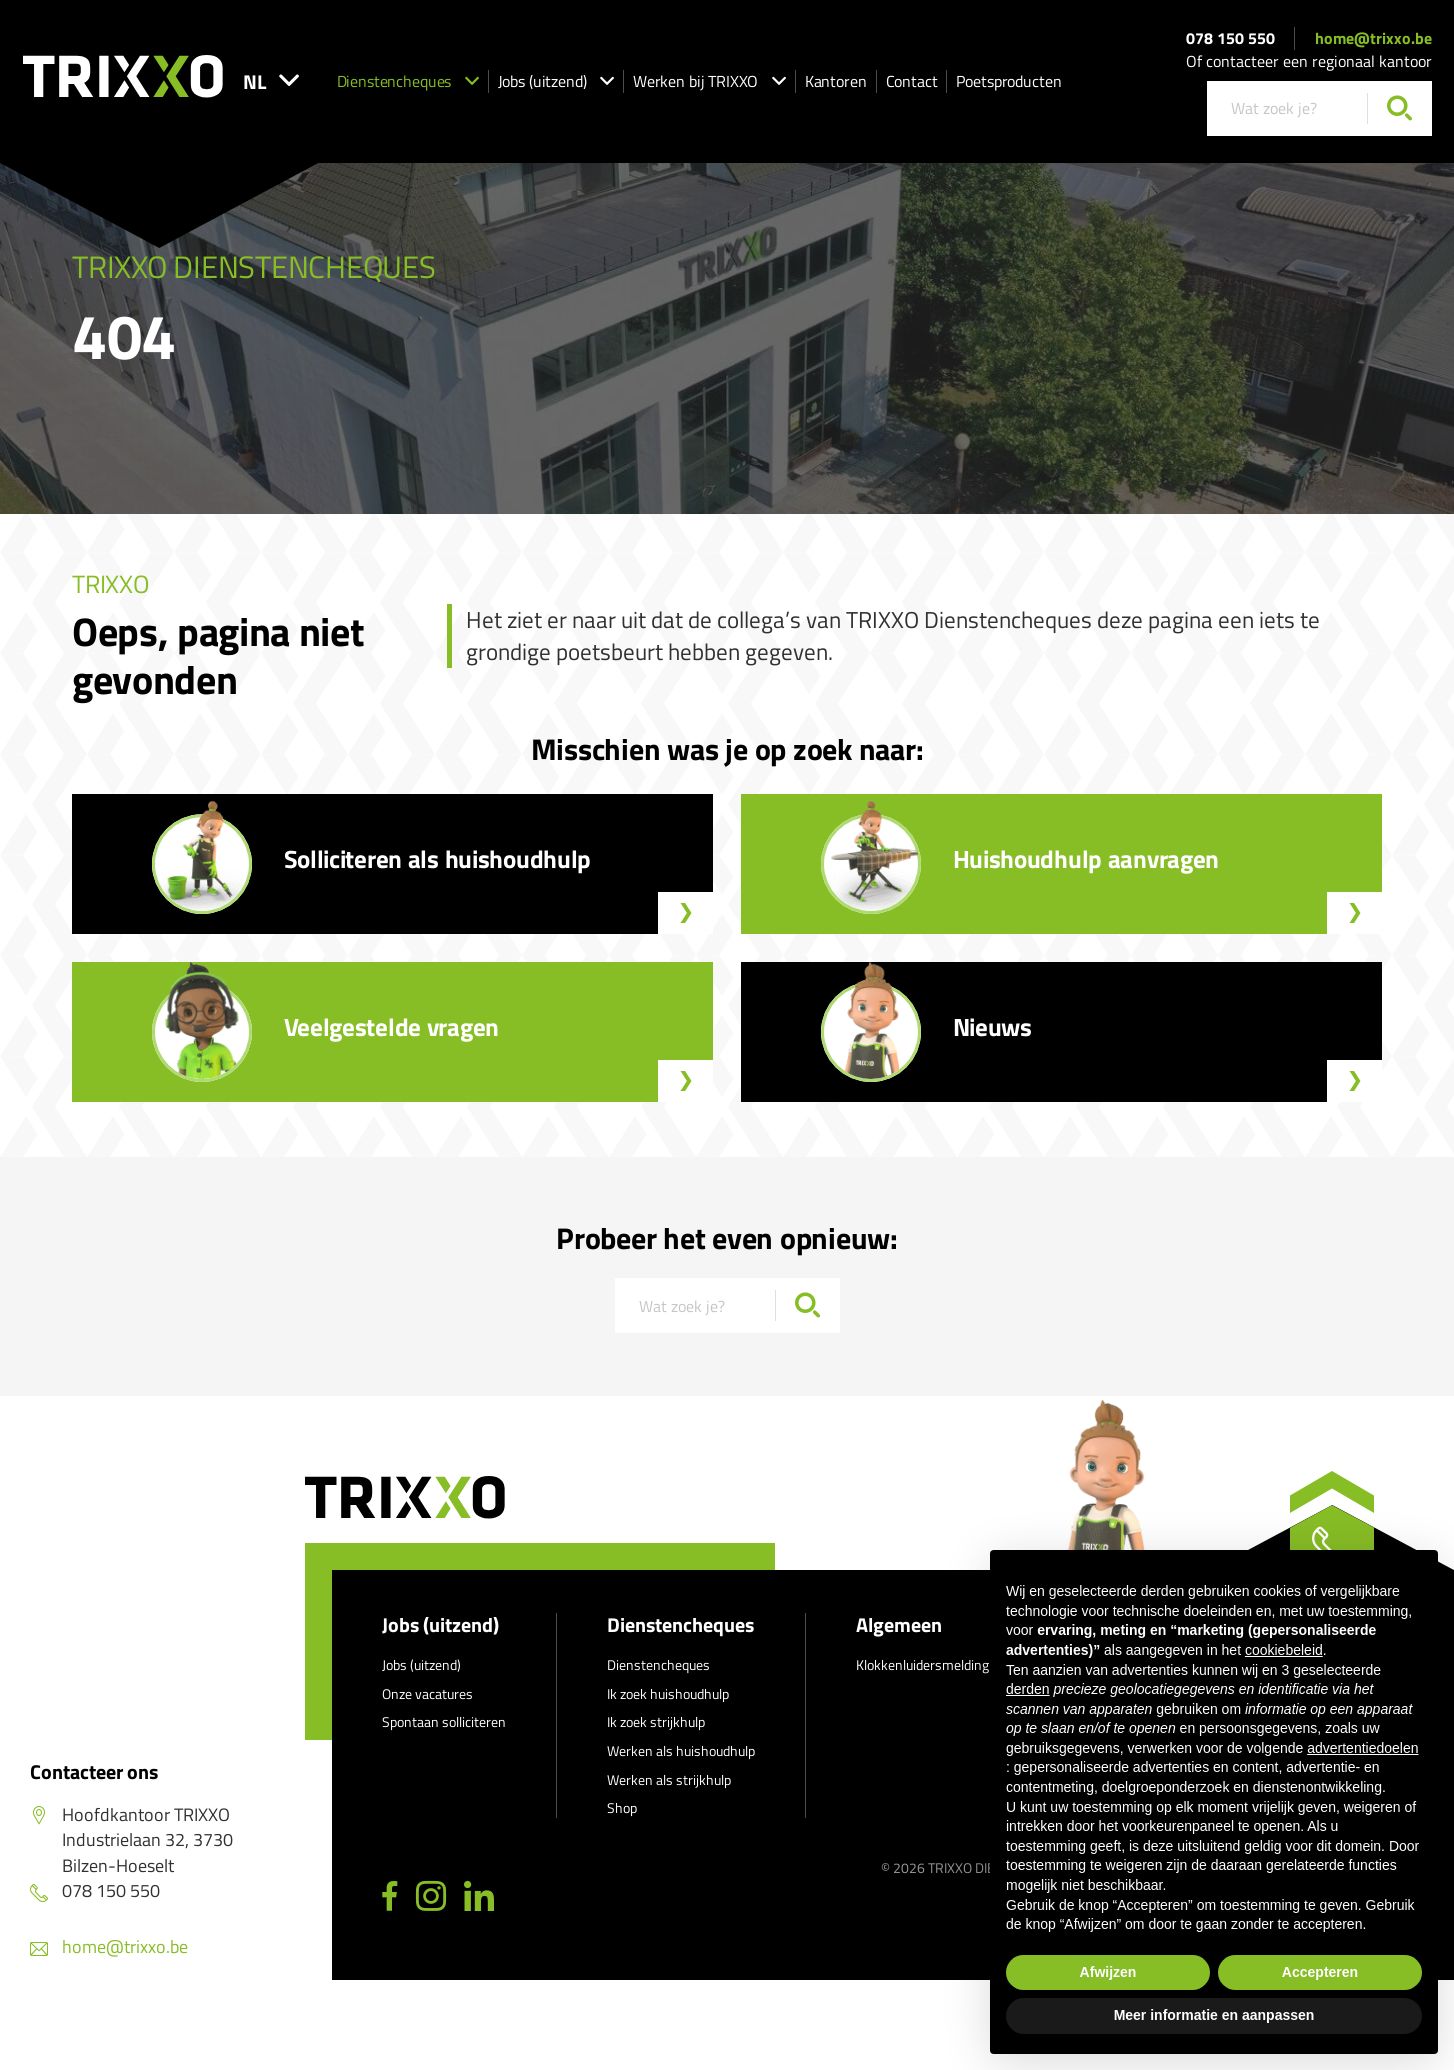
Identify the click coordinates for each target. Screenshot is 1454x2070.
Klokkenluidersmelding (922, 1664)
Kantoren (836, 81)
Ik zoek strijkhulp (656, 1721)
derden (1028, 1689)
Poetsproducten (1008, 81)
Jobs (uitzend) (556, 81)
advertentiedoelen (1362, 1748)
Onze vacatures (427, 1693)
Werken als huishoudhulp (681, 1750)
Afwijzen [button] (1108, 1972)
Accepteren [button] (1320, 1972)
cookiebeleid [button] (1284, 1650)
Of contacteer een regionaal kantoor (1309, 61)
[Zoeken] (1399, 108)
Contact (912, 81)
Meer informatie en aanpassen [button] (1214, 2015)
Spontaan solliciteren (444, 1721)
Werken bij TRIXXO (709, 81)
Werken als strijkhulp (669, 1779)
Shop (622, 1807)
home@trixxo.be (1373, 38)
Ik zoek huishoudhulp (668, 1693)
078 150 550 (1230, 38)
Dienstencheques (408, 81)
